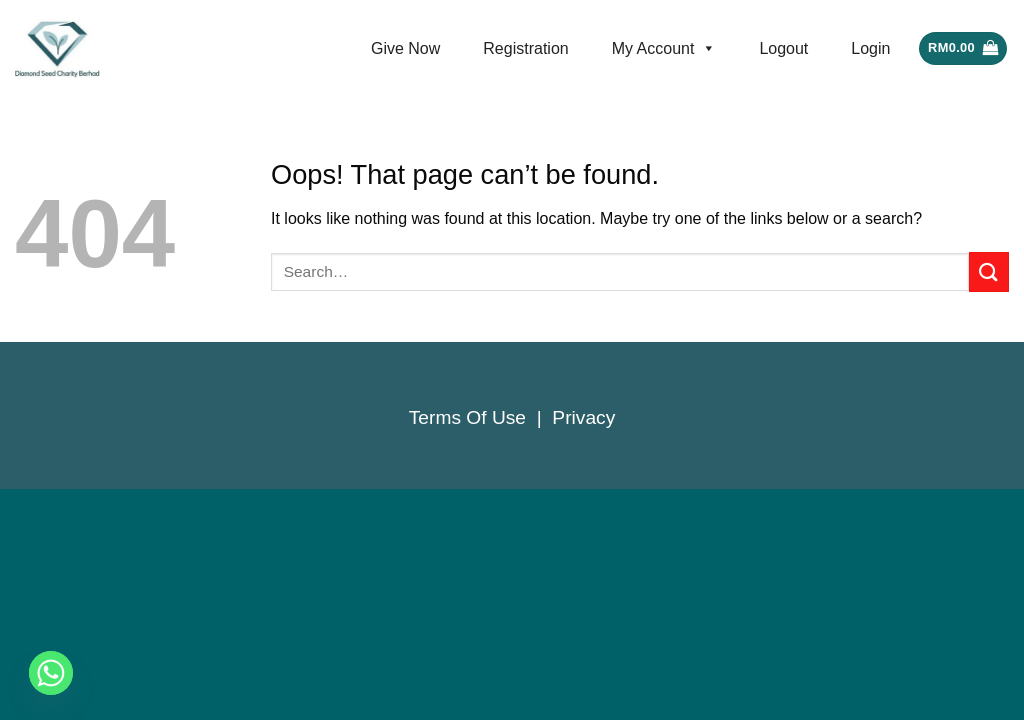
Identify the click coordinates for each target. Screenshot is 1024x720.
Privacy (583, 417)
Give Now (405, 48)
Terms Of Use (467, 417)
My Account (664, 48)
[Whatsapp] (51, 673)
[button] (963, 48)
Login (870, 48)
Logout (783, 48)
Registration (525, 48)
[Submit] (989, 271)
